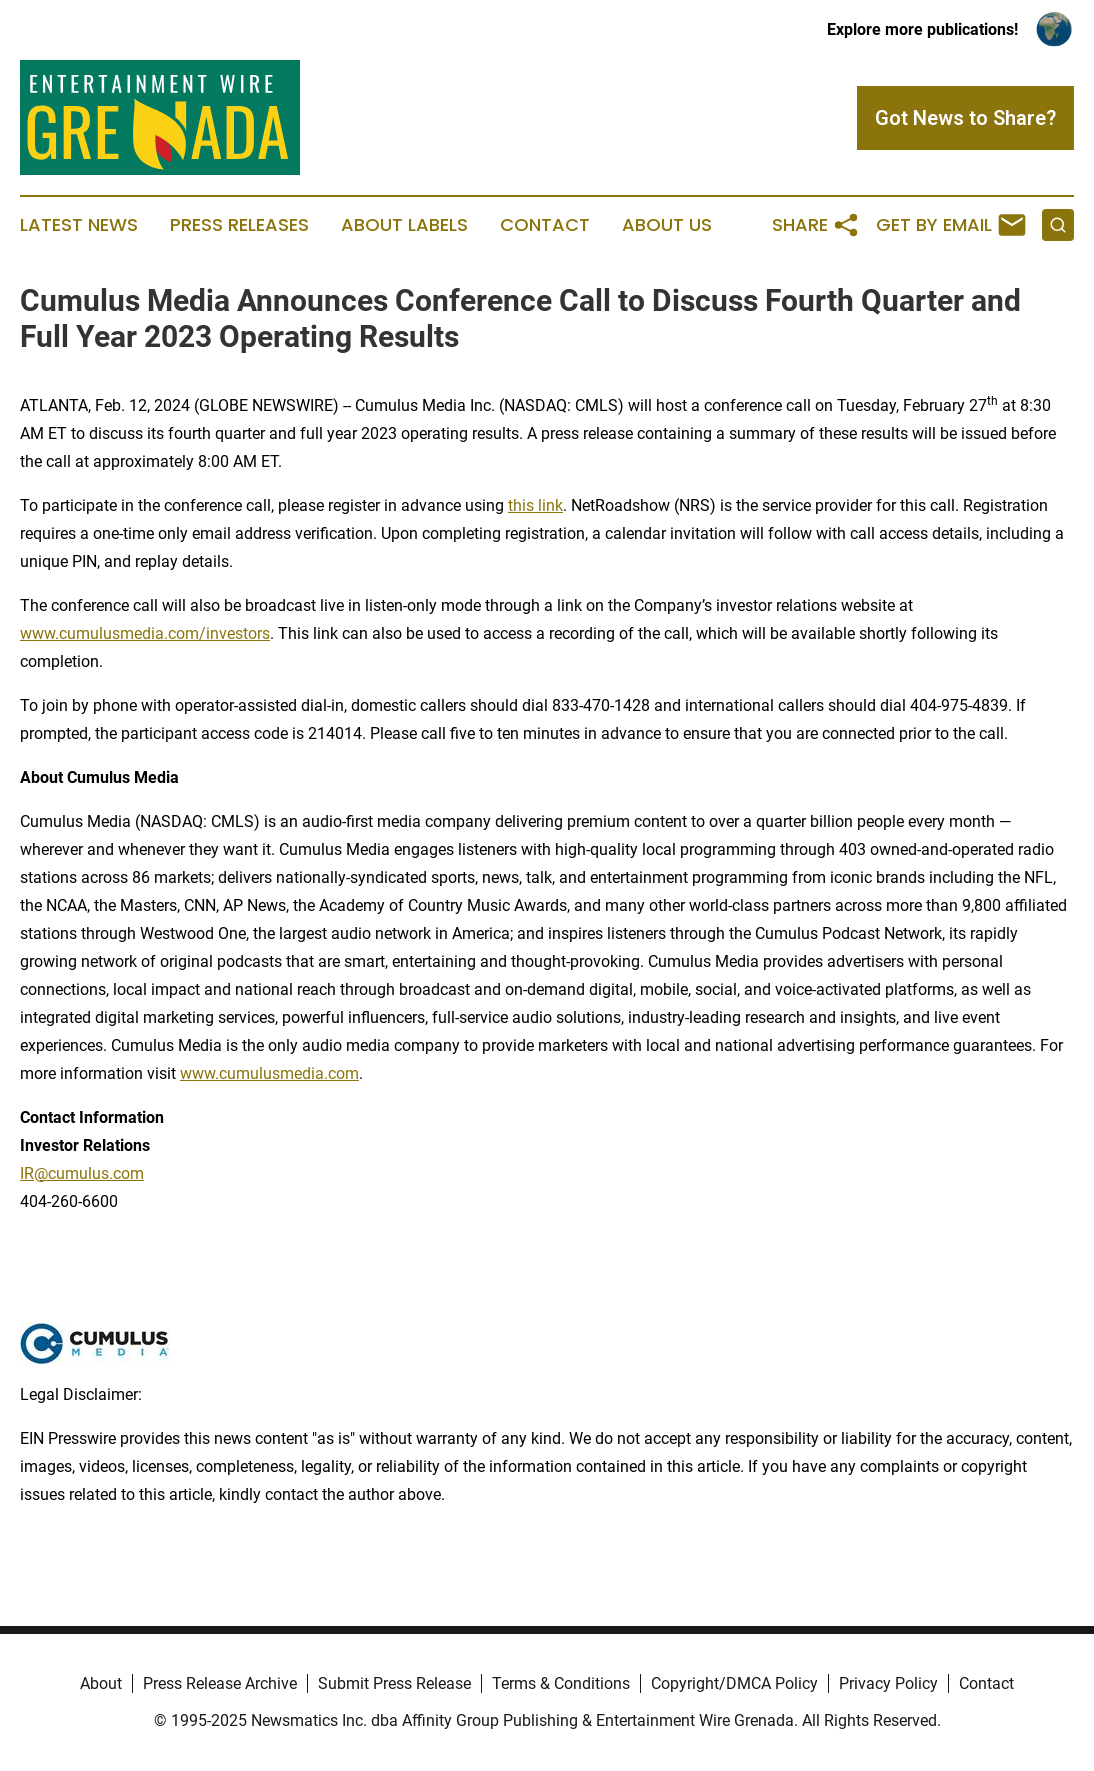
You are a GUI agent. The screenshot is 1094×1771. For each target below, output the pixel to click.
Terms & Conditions (561, 1683)
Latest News (79, 225)
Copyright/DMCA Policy (734, 1683)
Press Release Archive (220, 1683)
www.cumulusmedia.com (269, 1073)
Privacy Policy (888, 1683)
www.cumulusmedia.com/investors (145, 633)
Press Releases (239, 225)
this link (535, 505)
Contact (545, 225)
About (101, 1683)
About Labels (404, 225)
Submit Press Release (394, 1683)
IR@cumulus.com (82, 1173)
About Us (667, 225)
